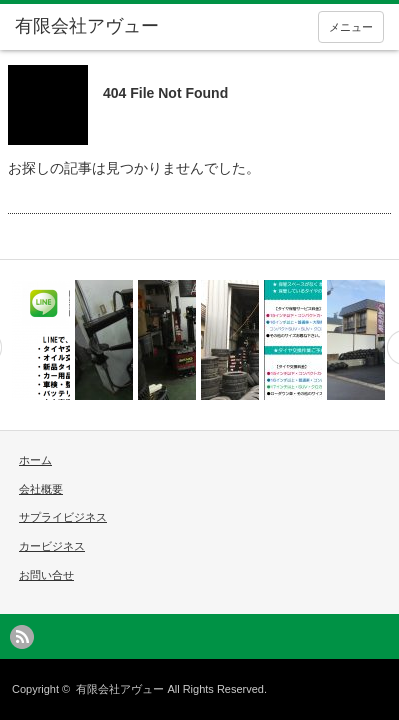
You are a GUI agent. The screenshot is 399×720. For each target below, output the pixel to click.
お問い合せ (46, 575)
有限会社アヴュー (120, 689)
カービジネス (52, 546)
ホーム (35, 460)
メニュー (351, 27)
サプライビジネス (63, 517)
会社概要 (41, 489)
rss (22, 637)
